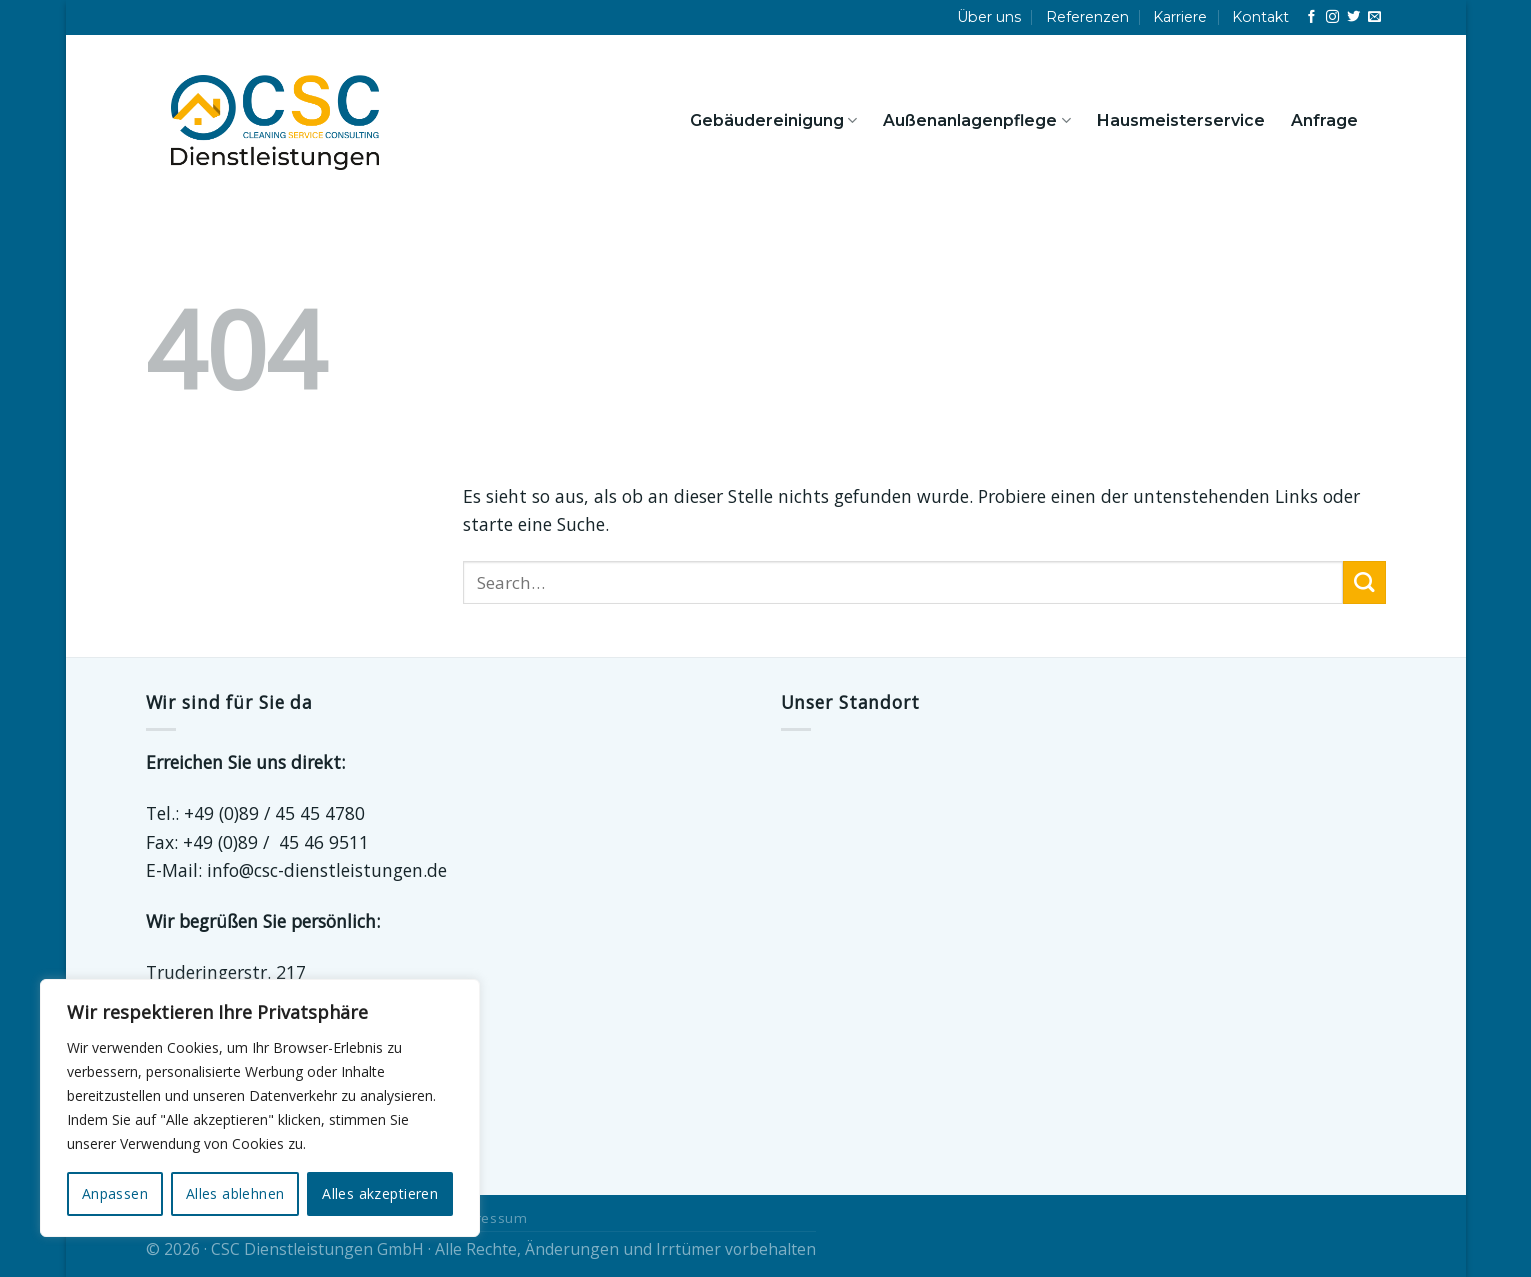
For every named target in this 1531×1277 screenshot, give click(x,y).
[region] (260, 1108)
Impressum (489, 1218)
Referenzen (1087, 17)
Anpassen (115, 1193)
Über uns (989, 17)
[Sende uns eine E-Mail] (1374, 17)
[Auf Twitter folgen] (1353, 17)
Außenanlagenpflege (976, 121)
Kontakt (1260, 17)
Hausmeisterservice (1181, 120)
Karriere (1180, 17)
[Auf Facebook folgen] (1311, 17)
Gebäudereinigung (773, 121)
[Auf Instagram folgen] (1332, 17)
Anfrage (1324, 120)
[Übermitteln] (1364, 582)
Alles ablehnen (235, 1193)
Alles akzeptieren (380, 1193)
